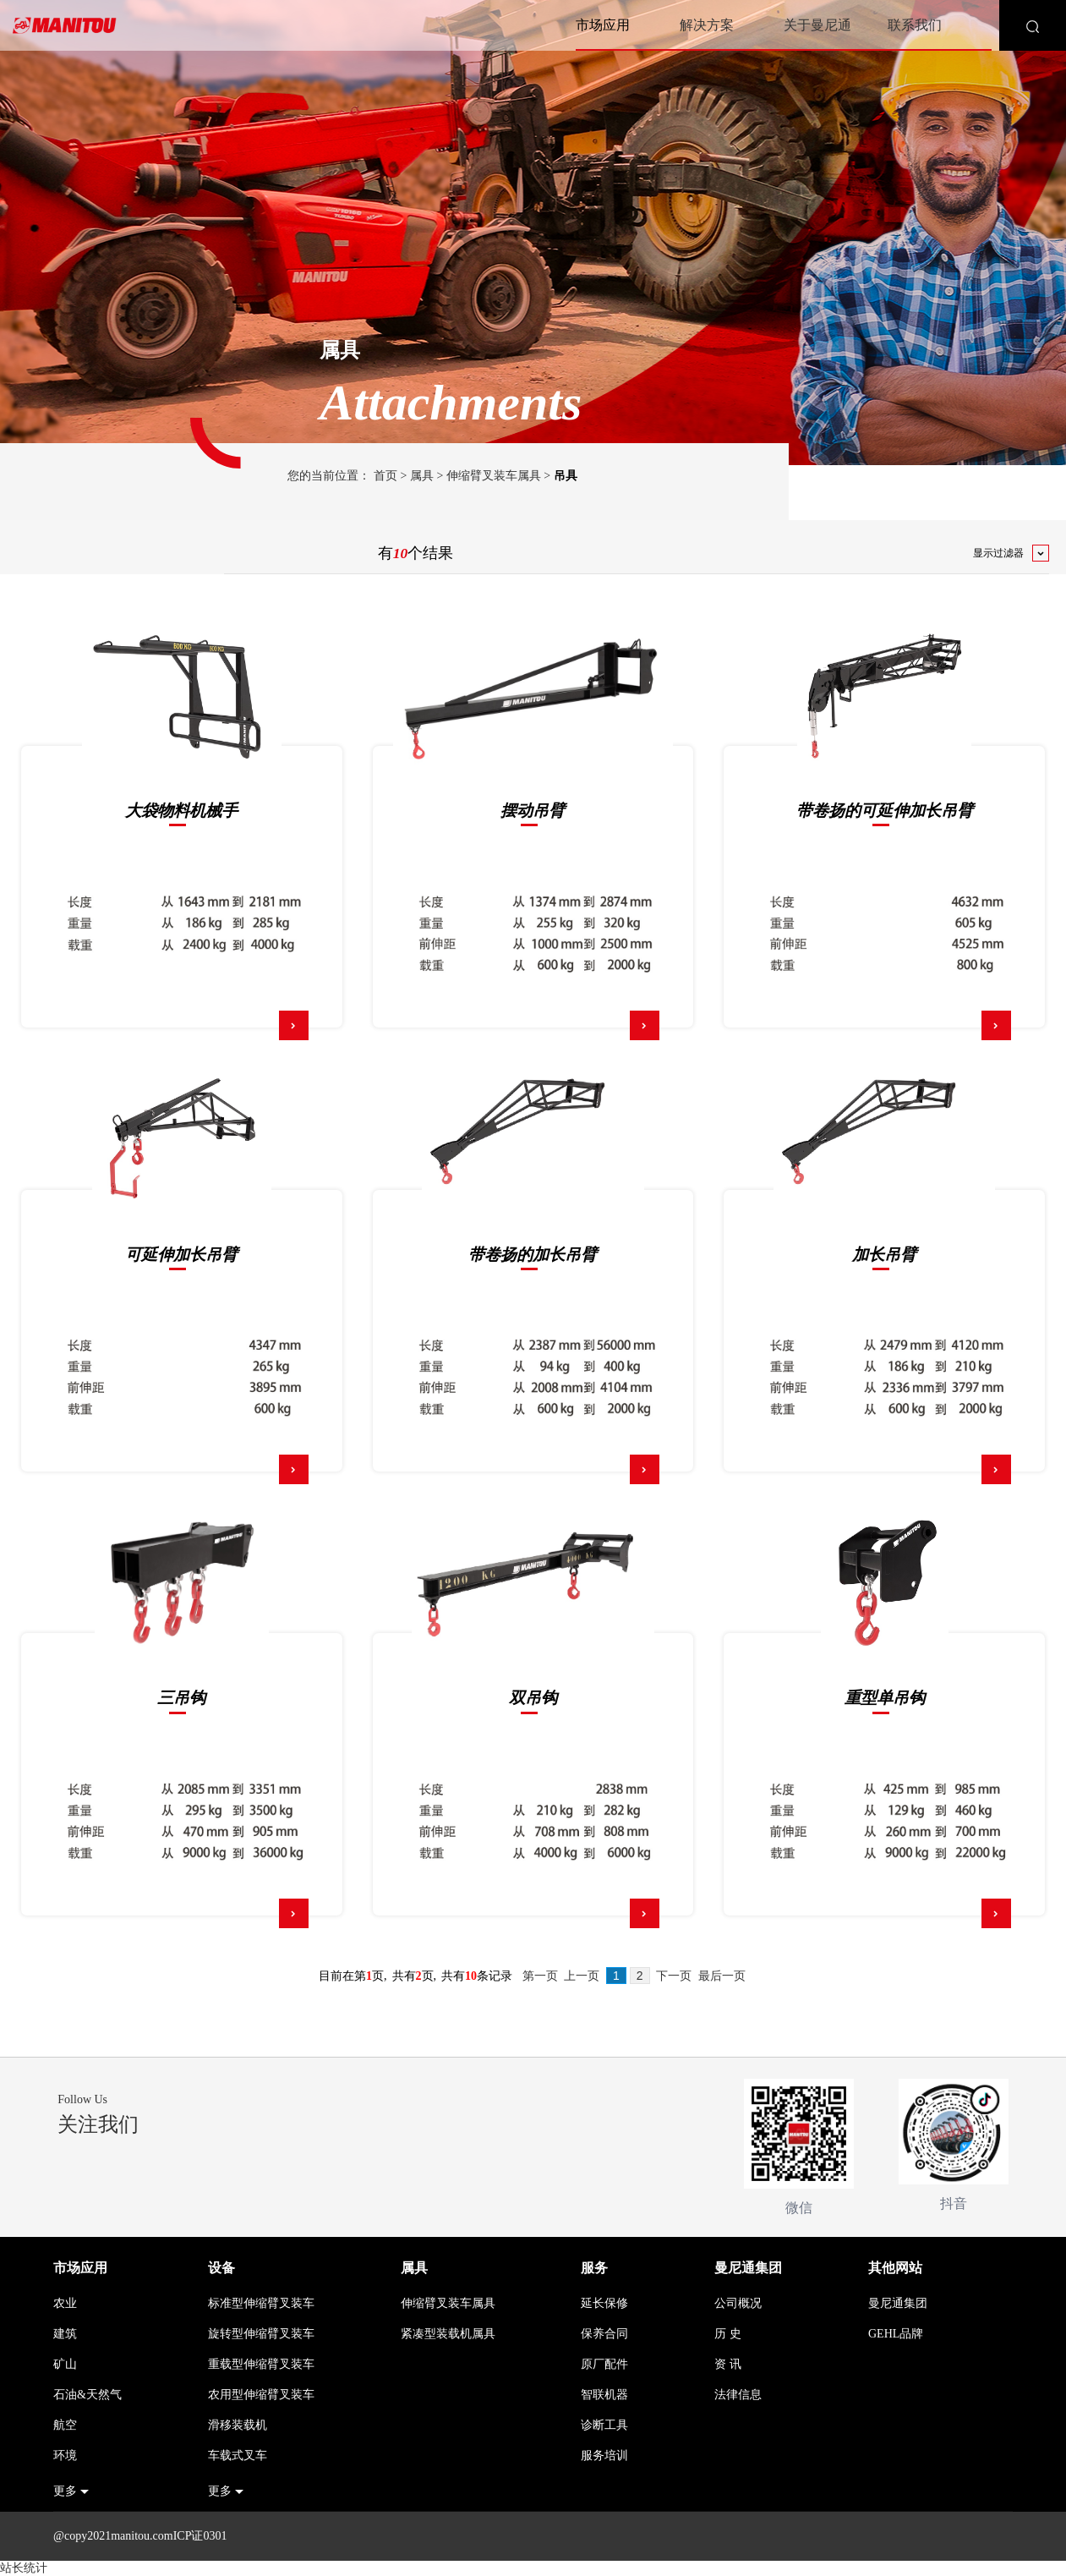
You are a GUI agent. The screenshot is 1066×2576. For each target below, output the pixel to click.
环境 (65, 2455)
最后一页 (722, 1976)
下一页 (674, 1976)
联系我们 (915, 25)
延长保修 (604, 2303)
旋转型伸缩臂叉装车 (261, 2333)
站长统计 (23, 2568)
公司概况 (738, 2303)
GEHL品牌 (895, 2333)
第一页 (540, 1976)
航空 (65, 2425)
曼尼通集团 (748, 2268)
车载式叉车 (237, 2455)
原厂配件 (604, 2364)
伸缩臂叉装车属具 (493, 475)
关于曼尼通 (817, 25)
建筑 (65, 2333)
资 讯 (727, 2364)
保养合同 (604, 2333)
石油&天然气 (87, 2394)
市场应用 (603, 25)
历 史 (727, 2333)
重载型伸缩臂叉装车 (261, 2364)
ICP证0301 (200, 2535)
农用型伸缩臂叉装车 (261, 2394)
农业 (65, 2303)
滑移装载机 (237, 2425)
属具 (422, 475)
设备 (221, 2268)
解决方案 (707, 25)
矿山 (65, 2364)
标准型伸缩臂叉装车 (261, 2303)
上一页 (581, 1976)
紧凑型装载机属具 (448, 2333)
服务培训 (604, 2455)
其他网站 (895, 2268)
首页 (385, 475)
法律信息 (738, 2394)
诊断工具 (604, 2425)
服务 (594, 2268)
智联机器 (604, 2394)
